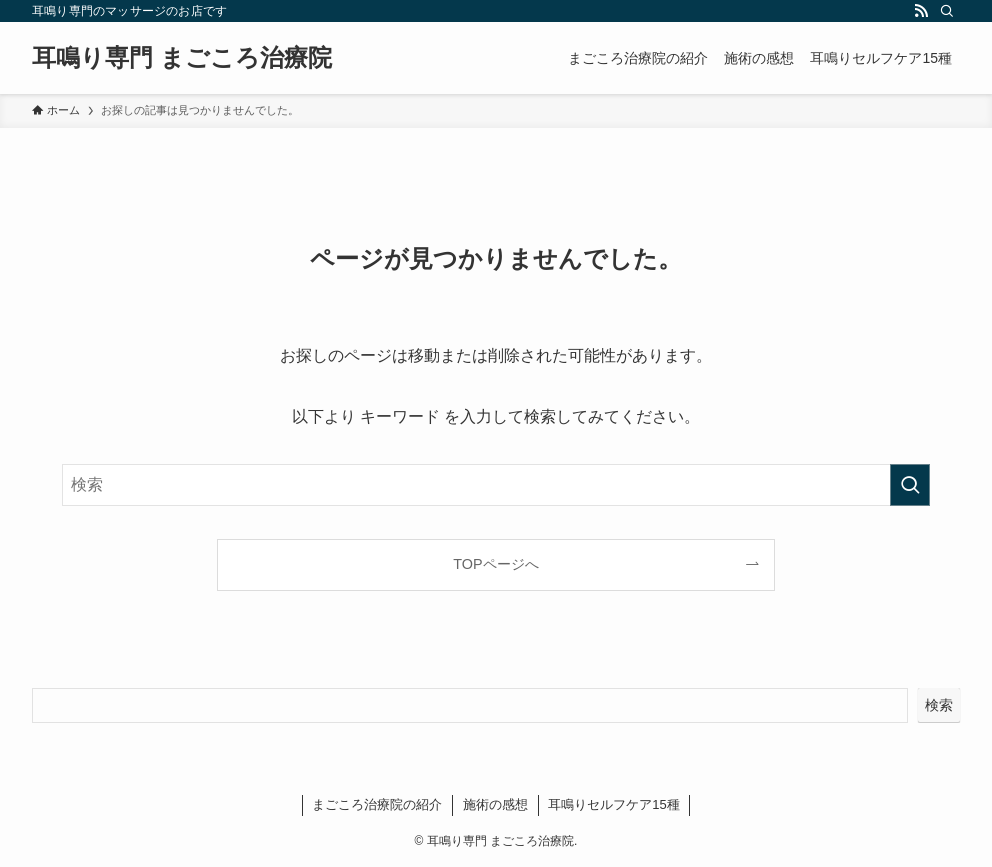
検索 (939, 705)
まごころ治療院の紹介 (377, 804)
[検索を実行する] (910, 485)
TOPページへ (495, 564)
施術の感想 (495, 804)
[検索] (947, 11)
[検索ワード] (496, 485)
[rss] (921, 11)
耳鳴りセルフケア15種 (613, 804)
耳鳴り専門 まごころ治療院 (182, 58)
